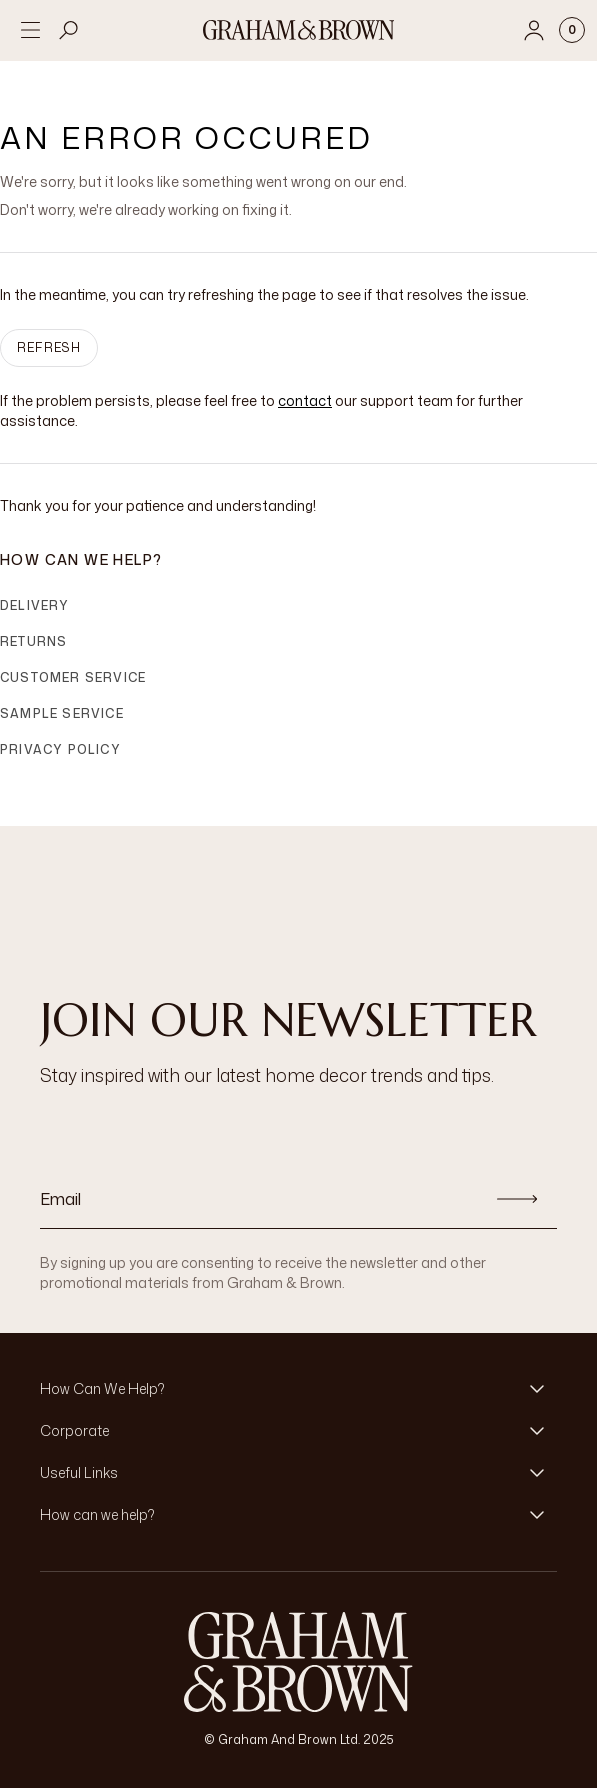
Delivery (35, 605)
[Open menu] (30, 30)
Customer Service (73, 677)
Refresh (49, 347)
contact (305, 400)
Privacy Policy (60, 749)
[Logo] (299, 30)
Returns (33, 641)
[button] (298, 1389)
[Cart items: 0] (572, 30)
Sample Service (62, 713)
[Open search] (69, 30)
